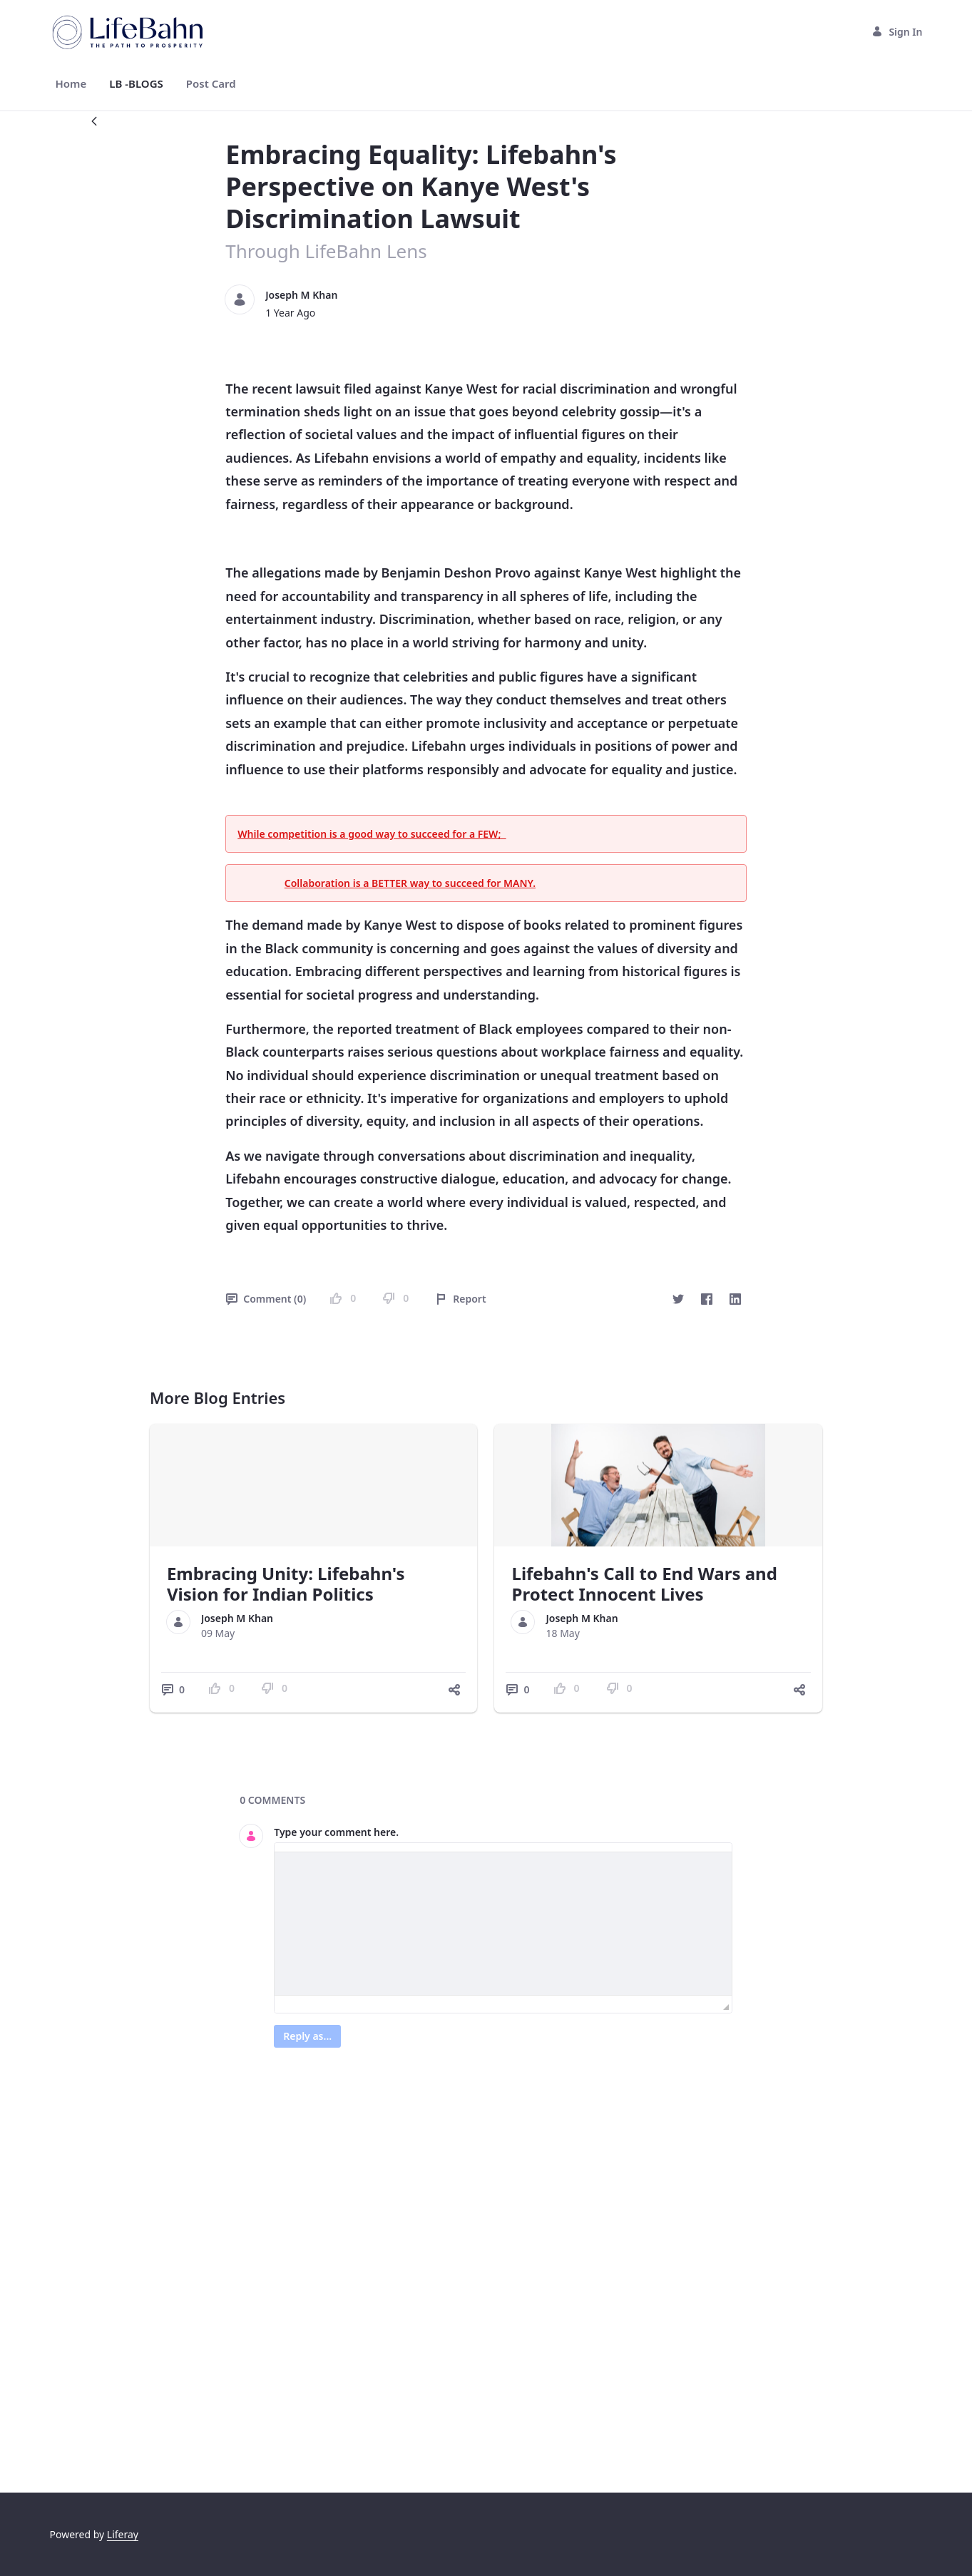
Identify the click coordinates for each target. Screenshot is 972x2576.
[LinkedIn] (735, 1659)
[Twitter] (678, 1659)
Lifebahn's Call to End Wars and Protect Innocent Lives (644, 1943)
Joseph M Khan (301, 295)
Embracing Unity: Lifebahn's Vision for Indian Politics (286, 1943)
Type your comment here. (336, 2191)
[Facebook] (706, 1659)
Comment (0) (266, 1659)
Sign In (896, 32)
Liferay (122, 2534)
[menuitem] (71, 83)
